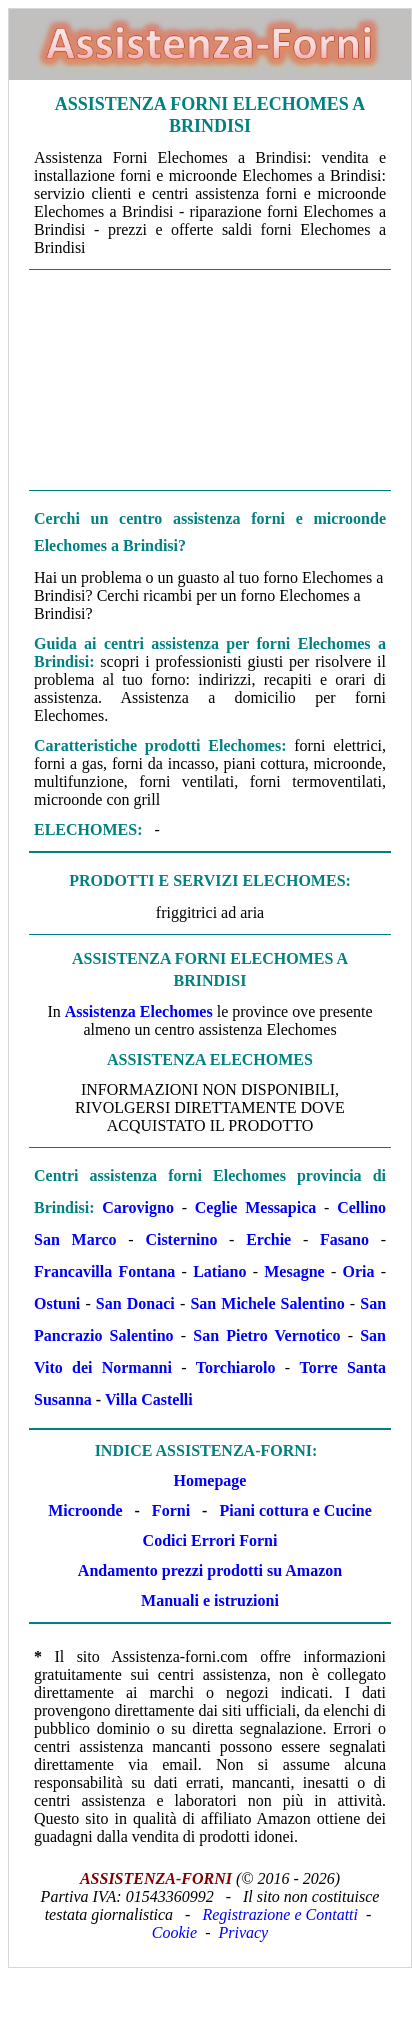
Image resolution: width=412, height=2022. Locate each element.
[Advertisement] (210, 378)
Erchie (268, 1239)
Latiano (219, 1271)
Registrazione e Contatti (280, 1914)
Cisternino (181, 1239)
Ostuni (57, 1303)
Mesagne (294, 1271)
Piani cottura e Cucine (295, 1510)
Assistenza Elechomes (139, 1011)
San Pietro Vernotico (266, 1335)
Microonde (85, 1510)
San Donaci (135, 1303)
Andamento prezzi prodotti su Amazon (210, 1570)
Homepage (210, 1480)
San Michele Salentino (267, 1303)
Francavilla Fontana (104, 1271)
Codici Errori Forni (210, 1540)
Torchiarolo (236, 1367)
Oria (358, 1271)
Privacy (243, 1932)
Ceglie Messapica (256, 1207)
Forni (171, 1510)
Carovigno (138, 1207)
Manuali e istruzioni (210, 1600)
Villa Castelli (149, 1399)
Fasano (344, 1239)
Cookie (174, 1932)
